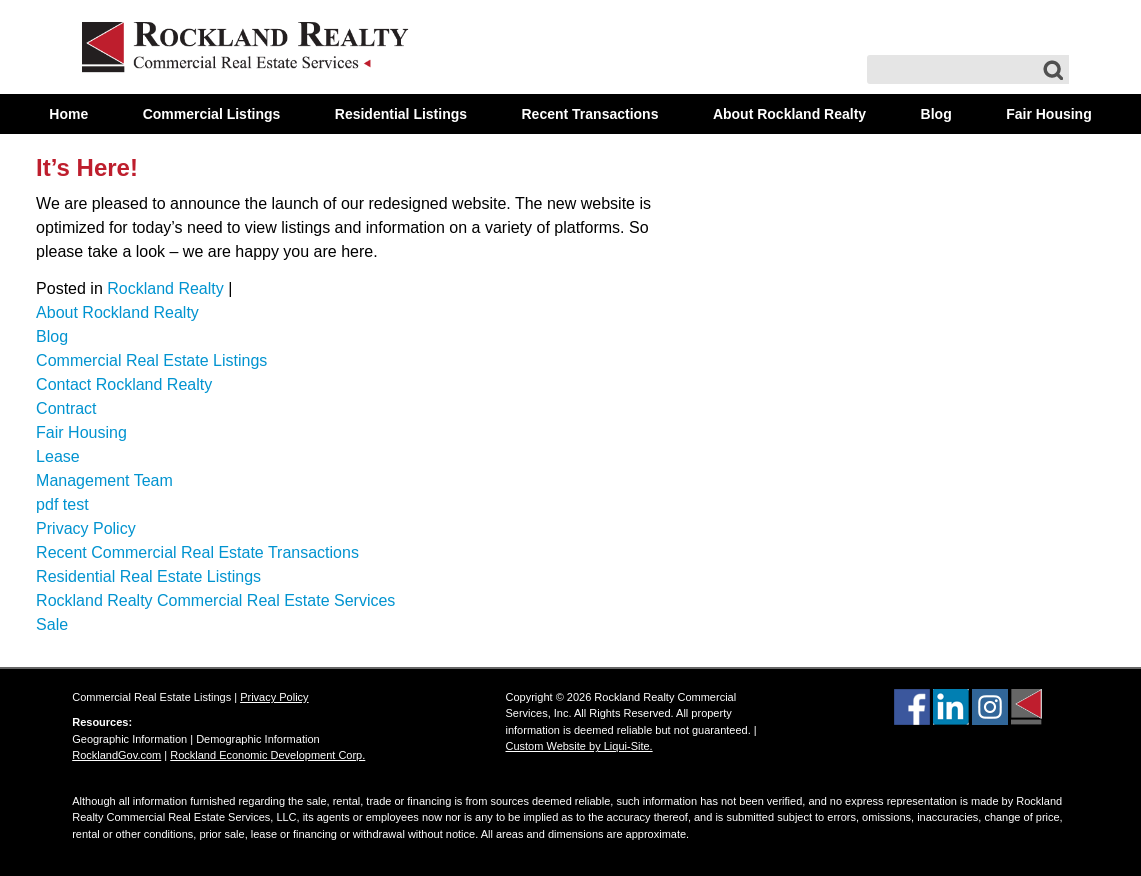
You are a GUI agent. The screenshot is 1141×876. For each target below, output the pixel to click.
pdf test (62, 504)
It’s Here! (87, 167)
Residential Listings (401, 114)
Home (68, 114)
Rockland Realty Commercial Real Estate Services (215, 600)
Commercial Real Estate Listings (151, 360)
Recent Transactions (590, 114)
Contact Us (571, 154)
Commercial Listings (212, 114)
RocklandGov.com (116, 755)
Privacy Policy (86, 528)
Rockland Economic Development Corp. (267, 755)
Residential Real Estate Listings (148, 576)
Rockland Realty (165, 288)
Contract (66, 408)
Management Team (104, 480)
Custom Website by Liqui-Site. (579, 746)
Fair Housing (1049, 114)
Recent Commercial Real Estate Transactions (197, 552)
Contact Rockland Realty (124, 384)
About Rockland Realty (789, 114)
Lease (58, 456)
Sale (52, 624)
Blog (936, 114)
